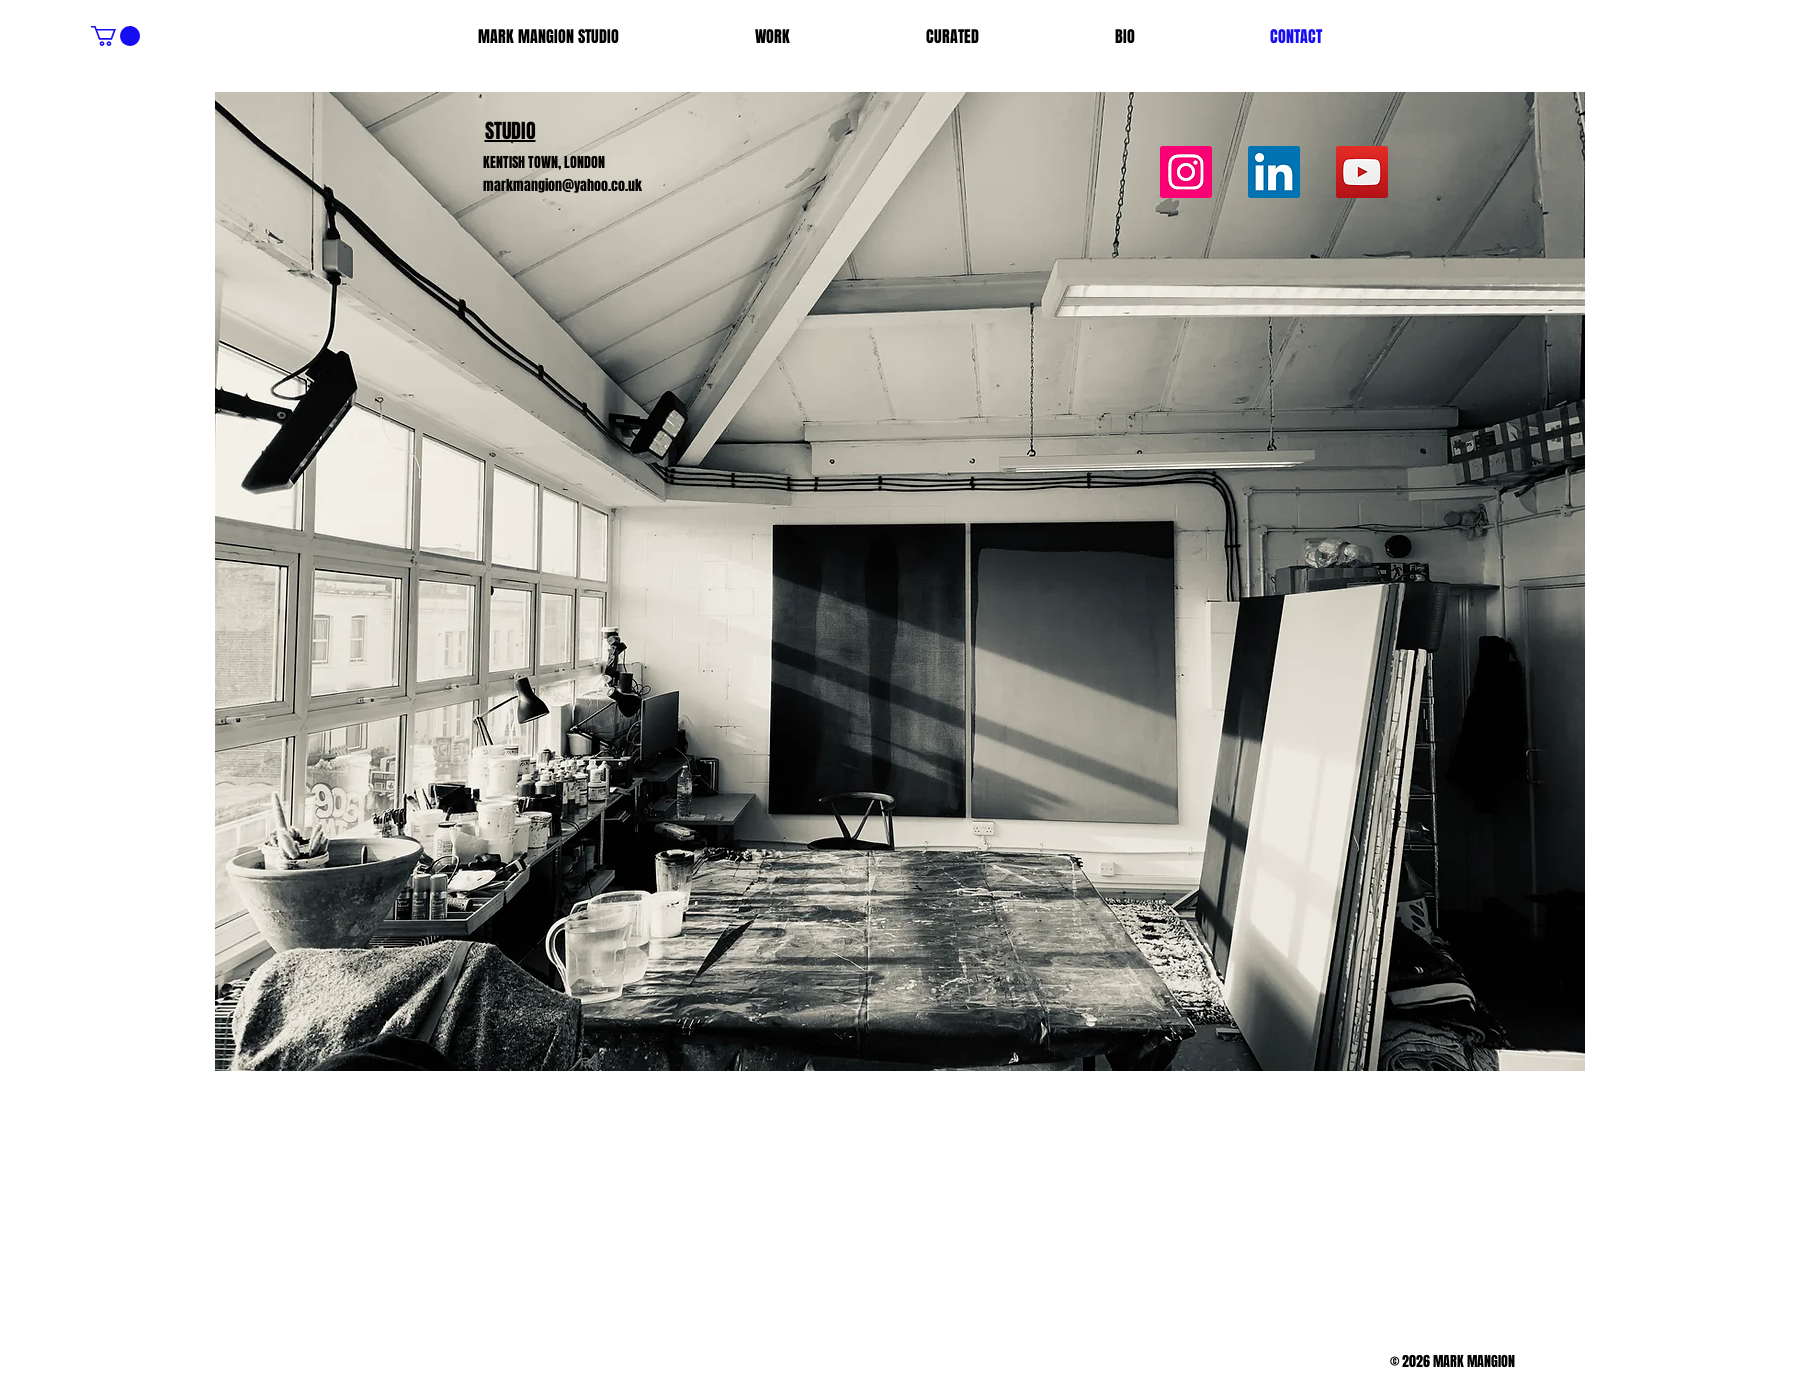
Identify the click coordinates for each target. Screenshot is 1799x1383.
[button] (115, 36)
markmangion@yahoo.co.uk (562, 185)
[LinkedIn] (1274, 172)
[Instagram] (1186, 172)
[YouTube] (1362, 172)
